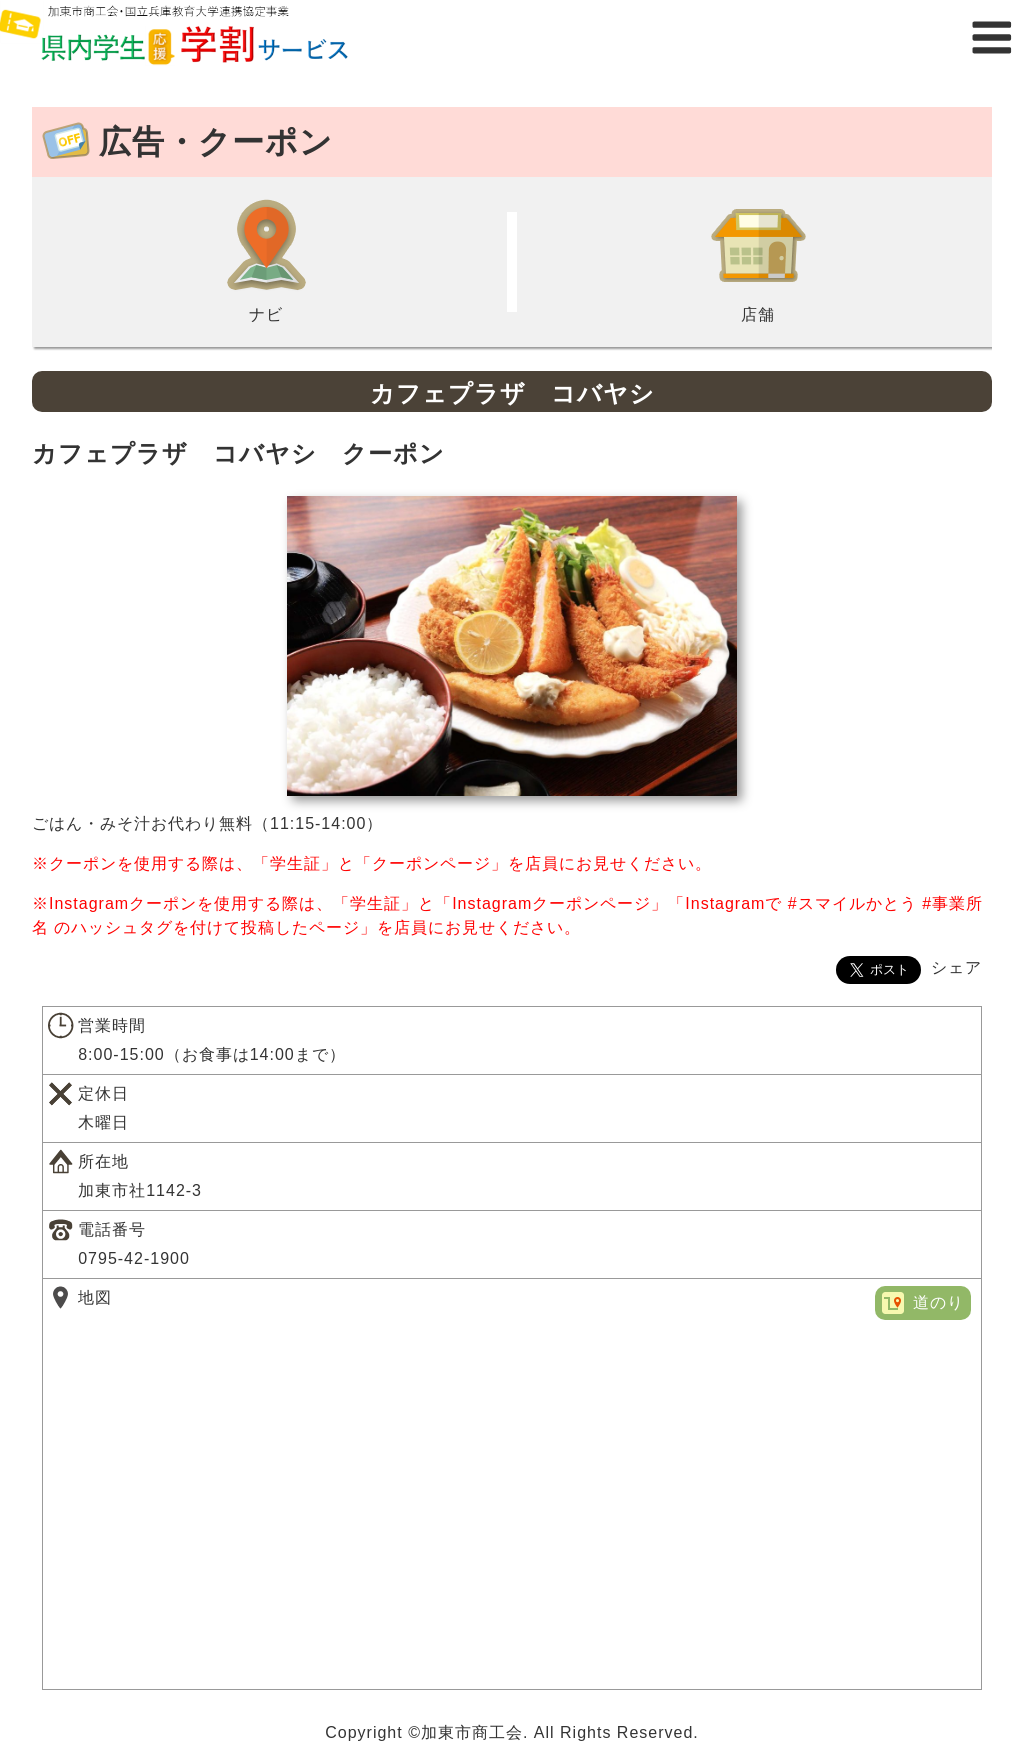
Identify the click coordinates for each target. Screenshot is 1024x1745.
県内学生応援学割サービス (200, 37)
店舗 (758, 260)
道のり (938, 1302)
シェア (956, 967)
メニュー (991, 37)
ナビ (266, 260)
